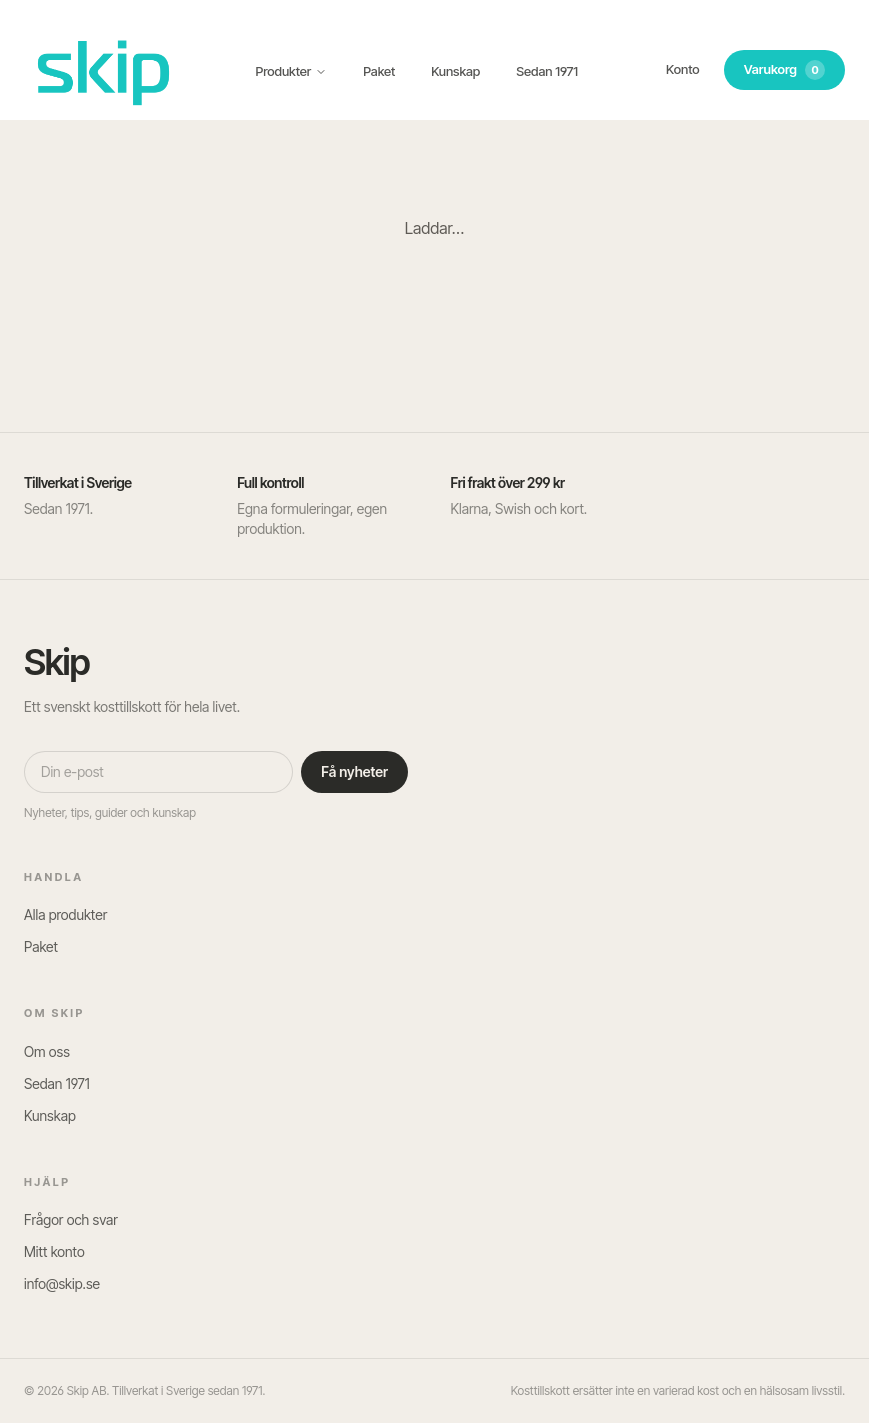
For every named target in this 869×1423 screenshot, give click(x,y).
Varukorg (784, 70)
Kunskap (455, 71)
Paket (379, 71)
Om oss (47, 1051)
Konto (683, 69)
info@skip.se (62, 1283)
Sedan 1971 (547, 71)
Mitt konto (54, 1251)
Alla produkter (65, 914)
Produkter (292, 71)
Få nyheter (354, 771)
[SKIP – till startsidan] (104, 70)
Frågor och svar (71, 1219)
